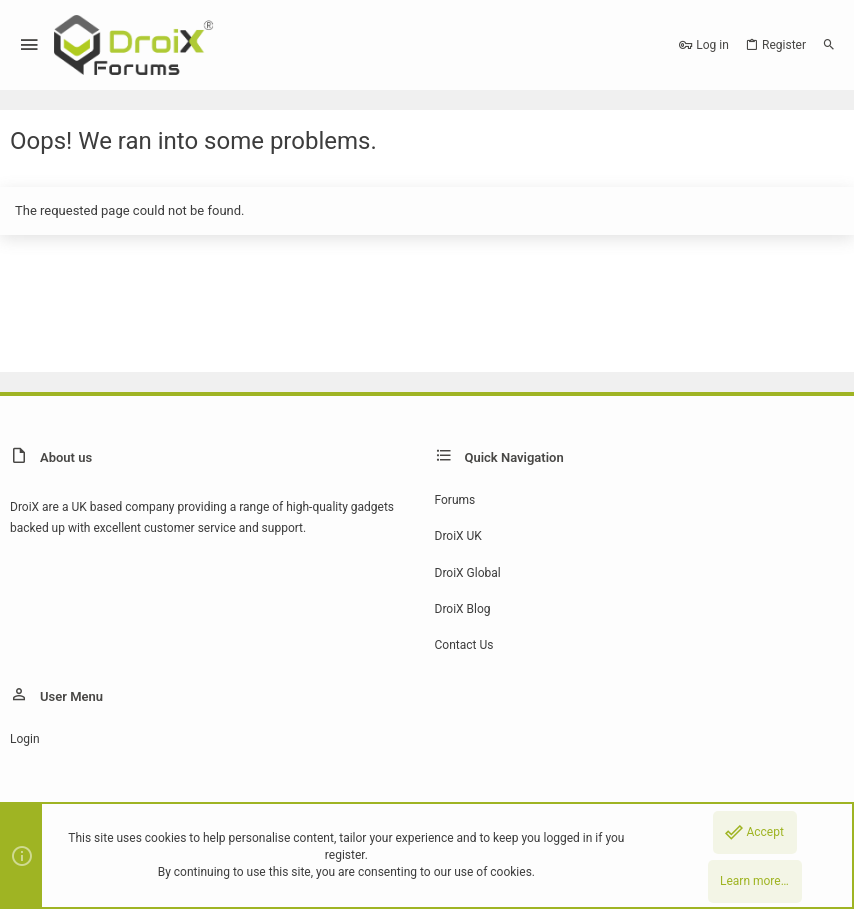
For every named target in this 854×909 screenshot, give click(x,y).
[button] (29, 45)
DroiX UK (458, 536)
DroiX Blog (463, 609)
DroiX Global (468, 573)
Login (25, 739)
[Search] (829, 45)
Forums (455, 500)
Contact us (464, 645)
